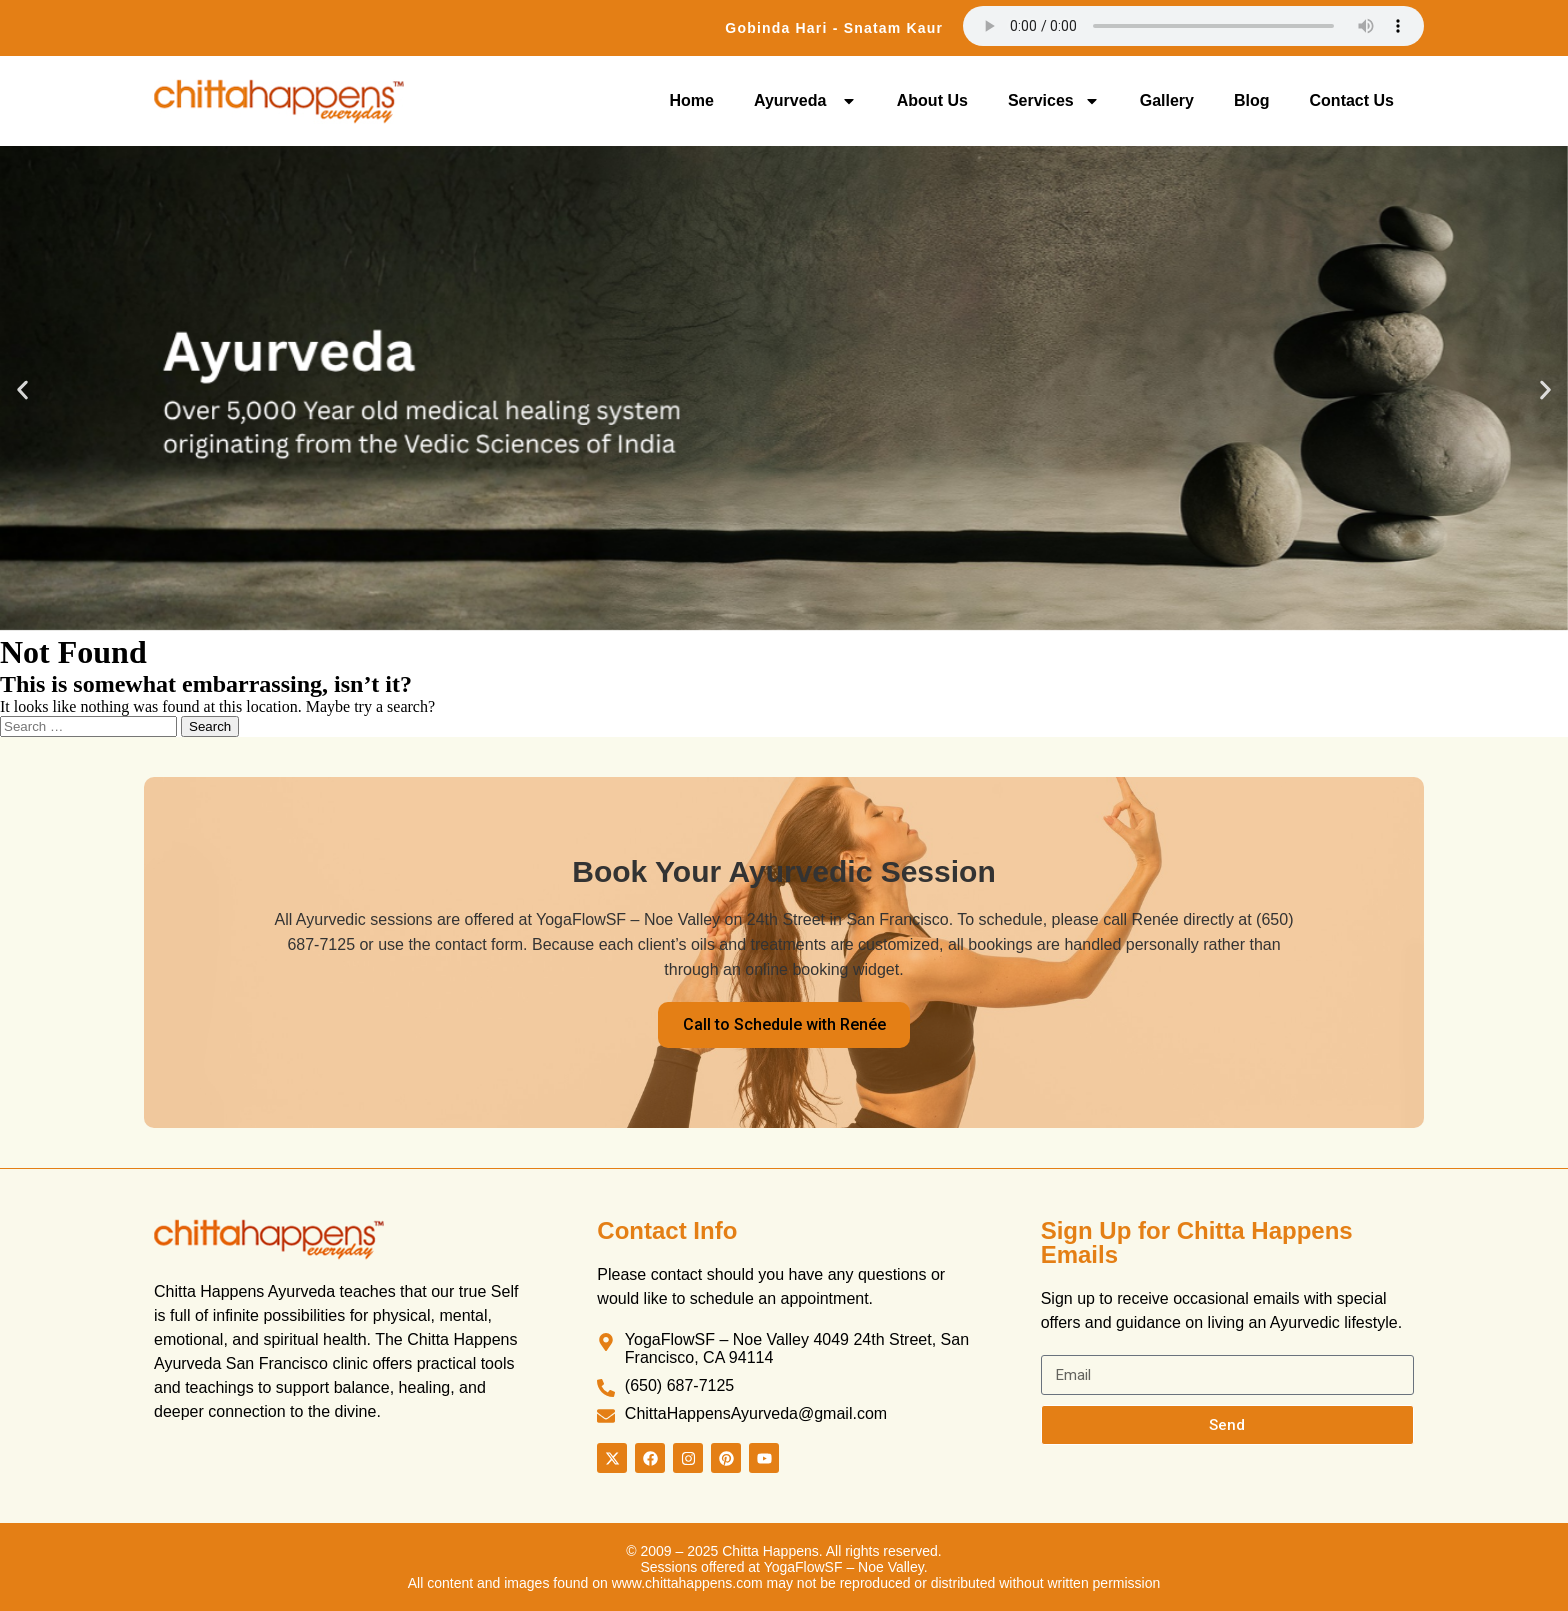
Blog (1252, 100)
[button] (22, 390)
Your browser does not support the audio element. (1193, 26)
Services (1054, 101)
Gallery (1167, 100)
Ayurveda (805, 101)
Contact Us (1352, 100)
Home (692, 100)
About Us (932, 100)
